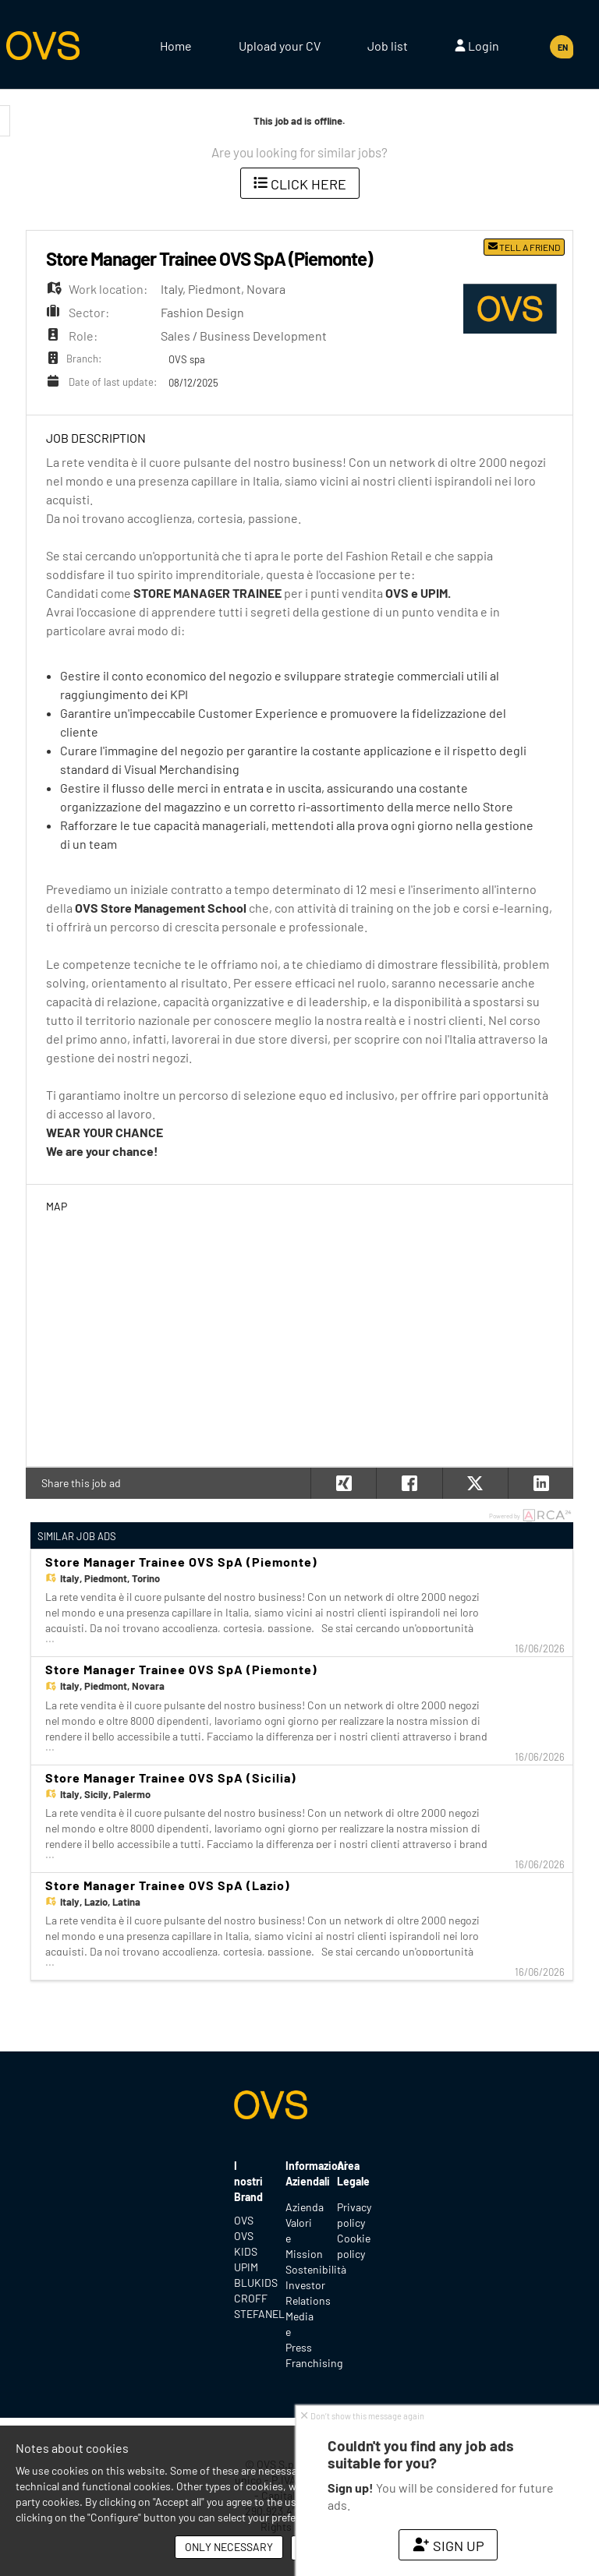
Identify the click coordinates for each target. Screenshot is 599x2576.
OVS (243, 2220)
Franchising (313, 2362)
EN (563, 47)
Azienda (304, 2207)
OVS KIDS (245, 2243)
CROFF (248, 2298)
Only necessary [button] (229, 2546)
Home (176, 45)
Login (477, 45)
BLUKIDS (248, 2282)
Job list (387, 45)
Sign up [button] (448, 2545)
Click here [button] (299, 184)
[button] (540, 1483)
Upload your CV (280, 45)
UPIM (246, 2267)
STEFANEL (248, 2313)
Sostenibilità (315, 2269)
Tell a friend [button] (524, 247)
